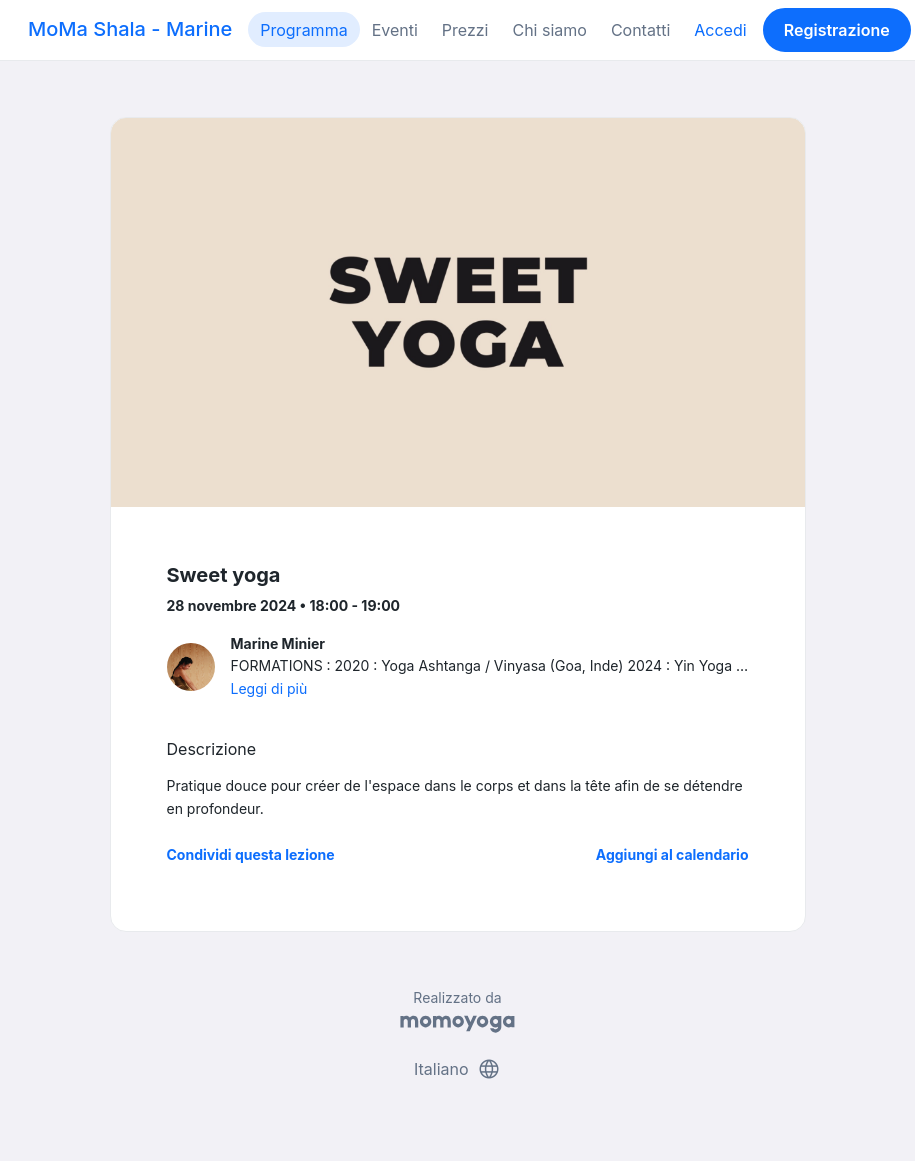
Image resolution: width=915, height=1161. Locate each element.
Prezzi (465, 30)
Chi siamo (549, 30)
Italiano (457, 1069)
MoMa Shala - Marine (130, 29)
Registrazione (837, 30)
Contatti (640, 30)
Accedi (720, 30)
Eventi (395, 30)
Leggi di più (269, 688)
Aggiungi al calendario (672, 854)
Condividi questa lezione (251, 854)
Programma (303, 30)
